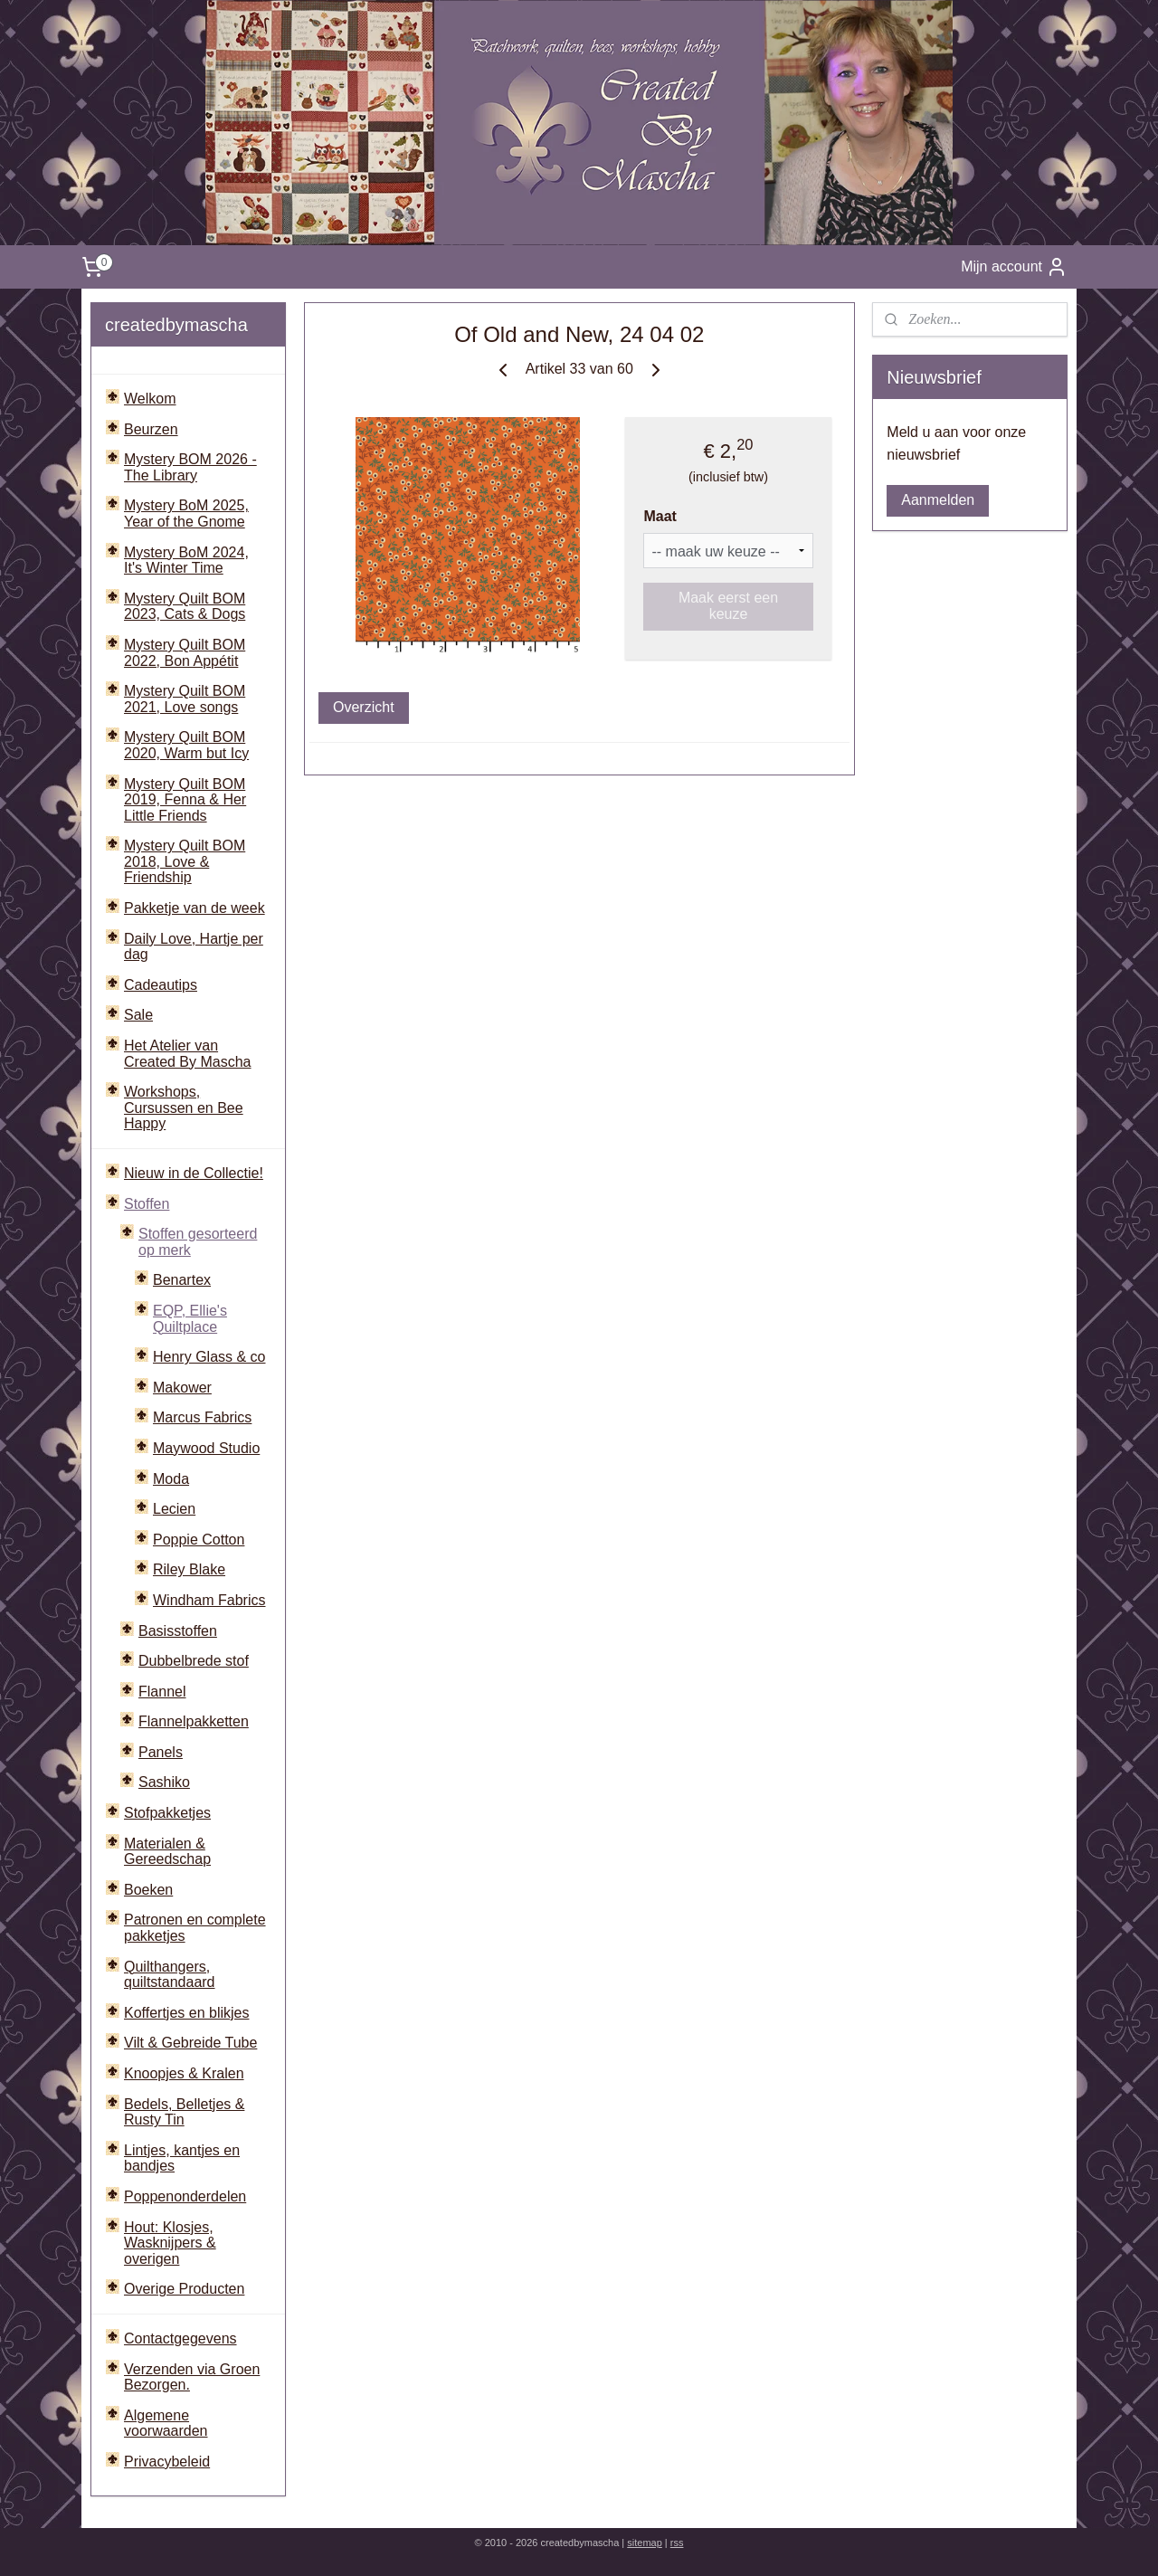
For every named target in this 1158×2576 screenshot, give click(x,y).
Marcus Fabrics (202, 1417)
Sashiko (164, 1782)
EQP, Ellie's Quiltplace (190, 1319)
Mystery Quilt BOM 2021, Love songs (184, 699)
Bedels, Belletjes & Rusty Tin (184, 2112)
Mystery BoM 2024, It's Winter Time (186, 560)
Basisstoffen (177, 1631)
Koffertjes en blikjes (186, 2012)
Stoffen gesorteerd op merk (197, 1242)
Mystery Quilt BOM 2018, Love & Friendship (184, 861)
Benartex (182, 1280)
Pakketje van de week (194, 908)
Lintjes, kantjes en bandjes (182, 2158)
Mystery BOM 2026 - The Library (190, 467)
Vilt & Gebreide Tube (190, 2042)
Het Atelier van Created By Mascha (188, 1053)
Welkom (150, 398)
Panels (160, 1752)
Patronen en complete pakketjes (195, 1928)
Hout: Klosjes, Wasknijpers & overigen (170, 2243)
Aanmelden (937, 500)
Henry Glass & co (209, 1356)
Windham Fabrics (209, 1600)
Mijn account (1014, 267)
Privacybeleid (167, 2461)
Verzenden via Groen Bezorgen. (192, 2377)
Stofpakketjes (167, 1812)
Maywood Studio (206, 1448)
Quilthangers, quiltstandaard (169, 1975)
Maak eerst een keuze (728, 606)
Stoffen (146, 1204)
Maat (659, 516)
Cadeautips (160, 985)
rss (677, 2542)
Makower (182, 1387)
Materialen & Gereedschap (167, 1852)
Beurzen (151, 429)
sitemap (644, 2542)
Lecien (174, 1508)
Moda (171, 1479)
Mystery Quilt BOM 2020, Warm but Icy (186, 745)
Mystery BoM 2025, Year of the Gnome (186, 513)
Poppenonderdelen (185, 2196)
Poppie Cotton (198, 1539)
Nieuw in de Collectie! (193, 1173)
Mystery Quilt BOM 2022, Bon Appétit (184, 653)
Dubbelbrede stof (193, 1660)
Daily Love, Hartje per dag (193, 947)
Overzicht (363, 707)
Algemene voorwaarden (166, 2423)
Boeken (148, 1889)
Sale (138, 1014)
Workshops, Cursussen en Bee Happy (183, 1107)
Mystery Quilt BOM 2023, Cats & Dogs (184, 607)
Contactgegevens (180, 2338)
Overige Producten (184, 2288)
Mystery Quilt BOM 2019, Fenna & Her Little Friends (185, 799)
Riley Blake (189, 1569)
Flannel (161, 1691)
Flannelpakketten (193, 1721)
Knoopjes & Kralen (184, 2073)
